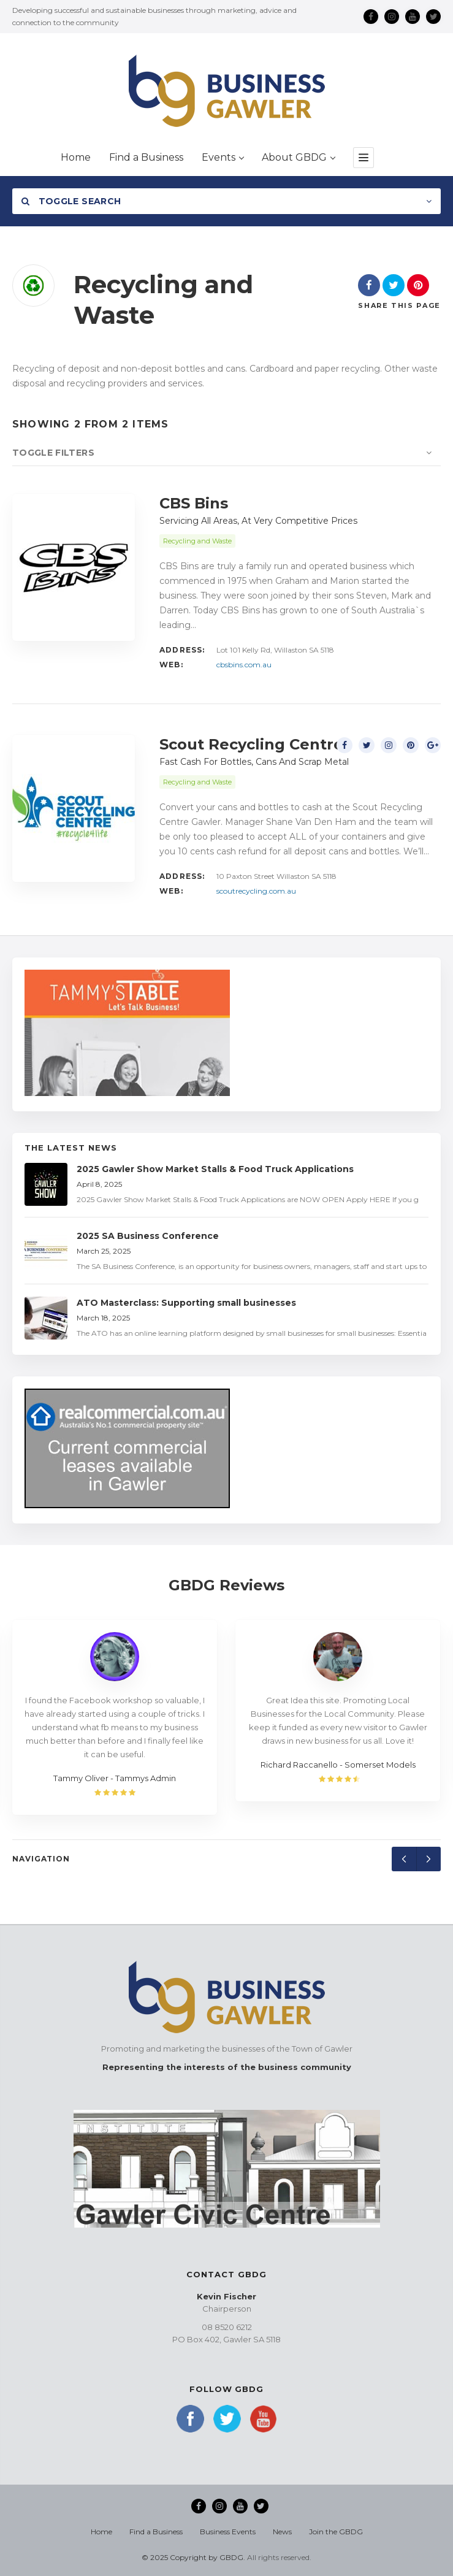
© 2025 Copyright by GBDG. (193, 2557)
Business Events (228, 2531)
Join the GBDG (336, 2531)
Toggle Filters (53, 452)
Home (101, 2531)
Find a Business (156, 2531)
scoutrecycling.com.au (256, 890)
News (282, 2531)
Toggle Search (71, 201)
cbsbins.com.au (244, 664)
